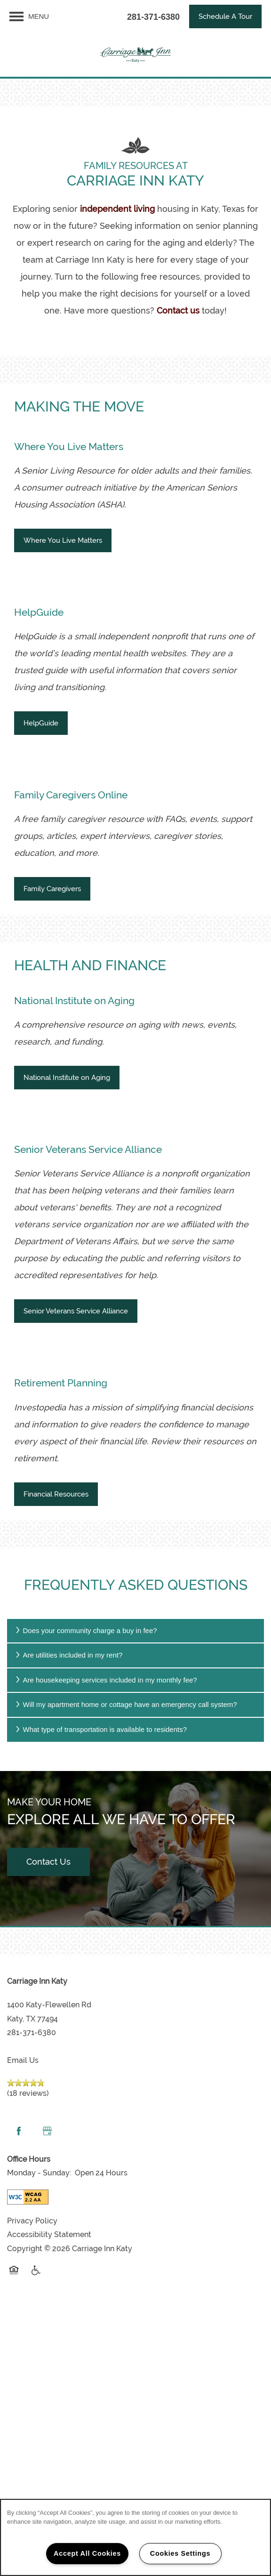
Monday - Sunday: (39, 2172)
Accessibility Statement (49, 2234)
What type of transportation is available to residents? (100, 1729)
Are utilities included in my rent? (68, 1655)
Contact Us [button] (48, 1862)
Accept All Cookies (87, 2553)
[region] (135, 2537)
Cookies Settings (180, 2553)
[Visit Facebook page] (19, 2131)
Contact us (178, 310)
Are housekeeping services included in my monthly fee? (105, 1680)
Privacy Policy (32, 2220)
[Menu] (29, 16)
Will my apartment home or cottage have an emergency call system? (125, 1704)
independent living (117, 209)
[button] (225, 16)
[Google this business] (47, 2131)
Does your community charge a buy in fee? (85, 1630)
